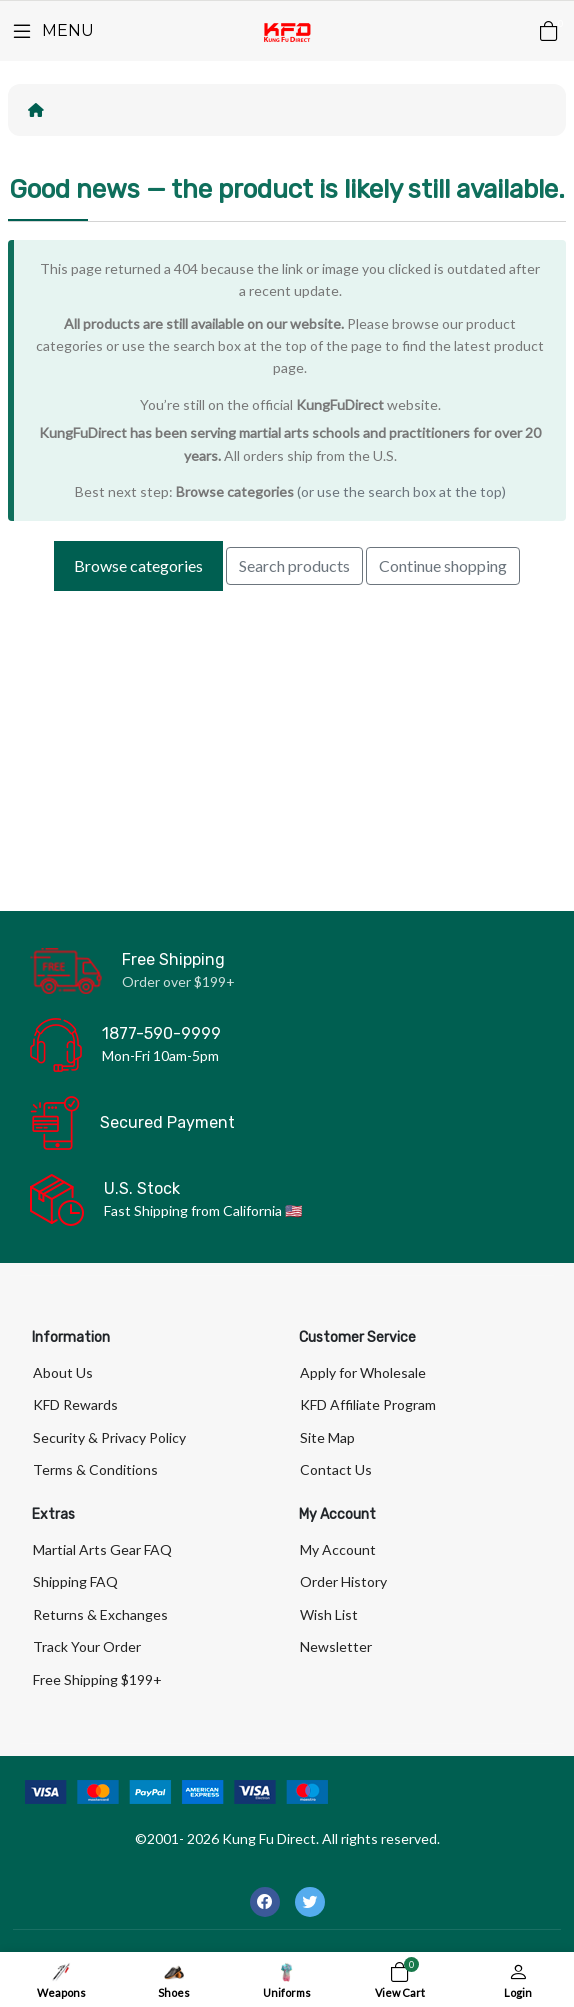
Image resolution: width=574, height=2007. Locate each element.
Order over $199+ (178, 981)
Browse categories (235, 491)
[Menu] (52, 31)
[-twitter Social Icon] (310, 1902)
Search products (294, 565)
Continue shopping (443, 565)
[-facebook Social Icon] (265, 1902)
